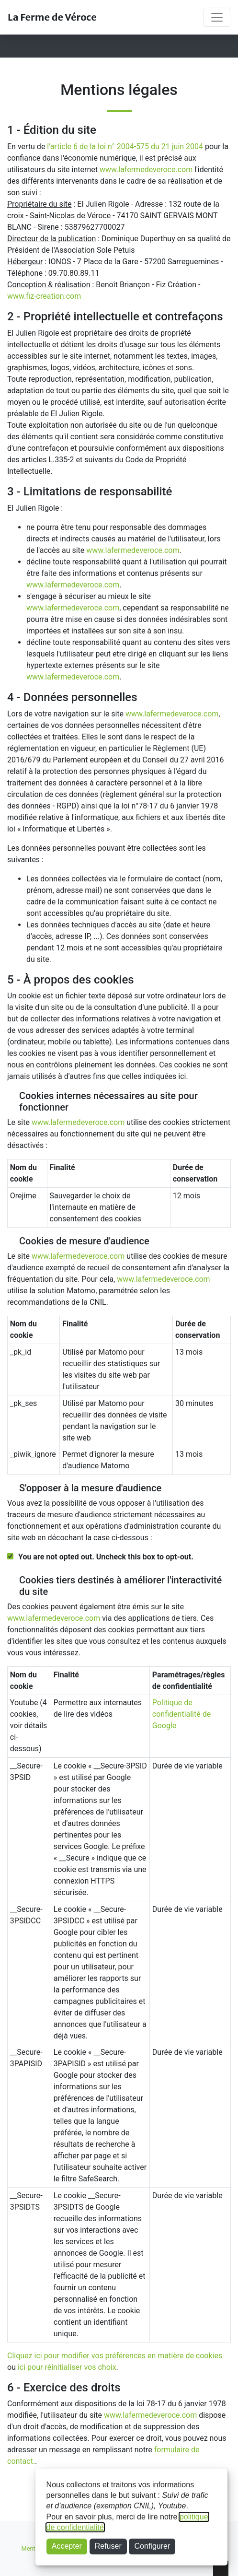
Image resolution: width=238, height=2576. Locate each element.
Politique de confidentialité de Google (181, 1714)
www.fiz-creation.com (44, 296)
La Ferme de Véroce (52, 17)
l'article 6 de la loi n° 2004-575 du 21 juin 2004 (125, 146)
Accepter (67, 2546)
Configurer (152, 2546)
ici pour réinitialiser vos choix (67, 2367)
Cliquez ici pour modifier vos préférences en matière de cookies (114, 2355)
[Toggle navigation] (217, 17)
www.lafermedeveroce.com (146, 169)
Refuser (108, 2546)
